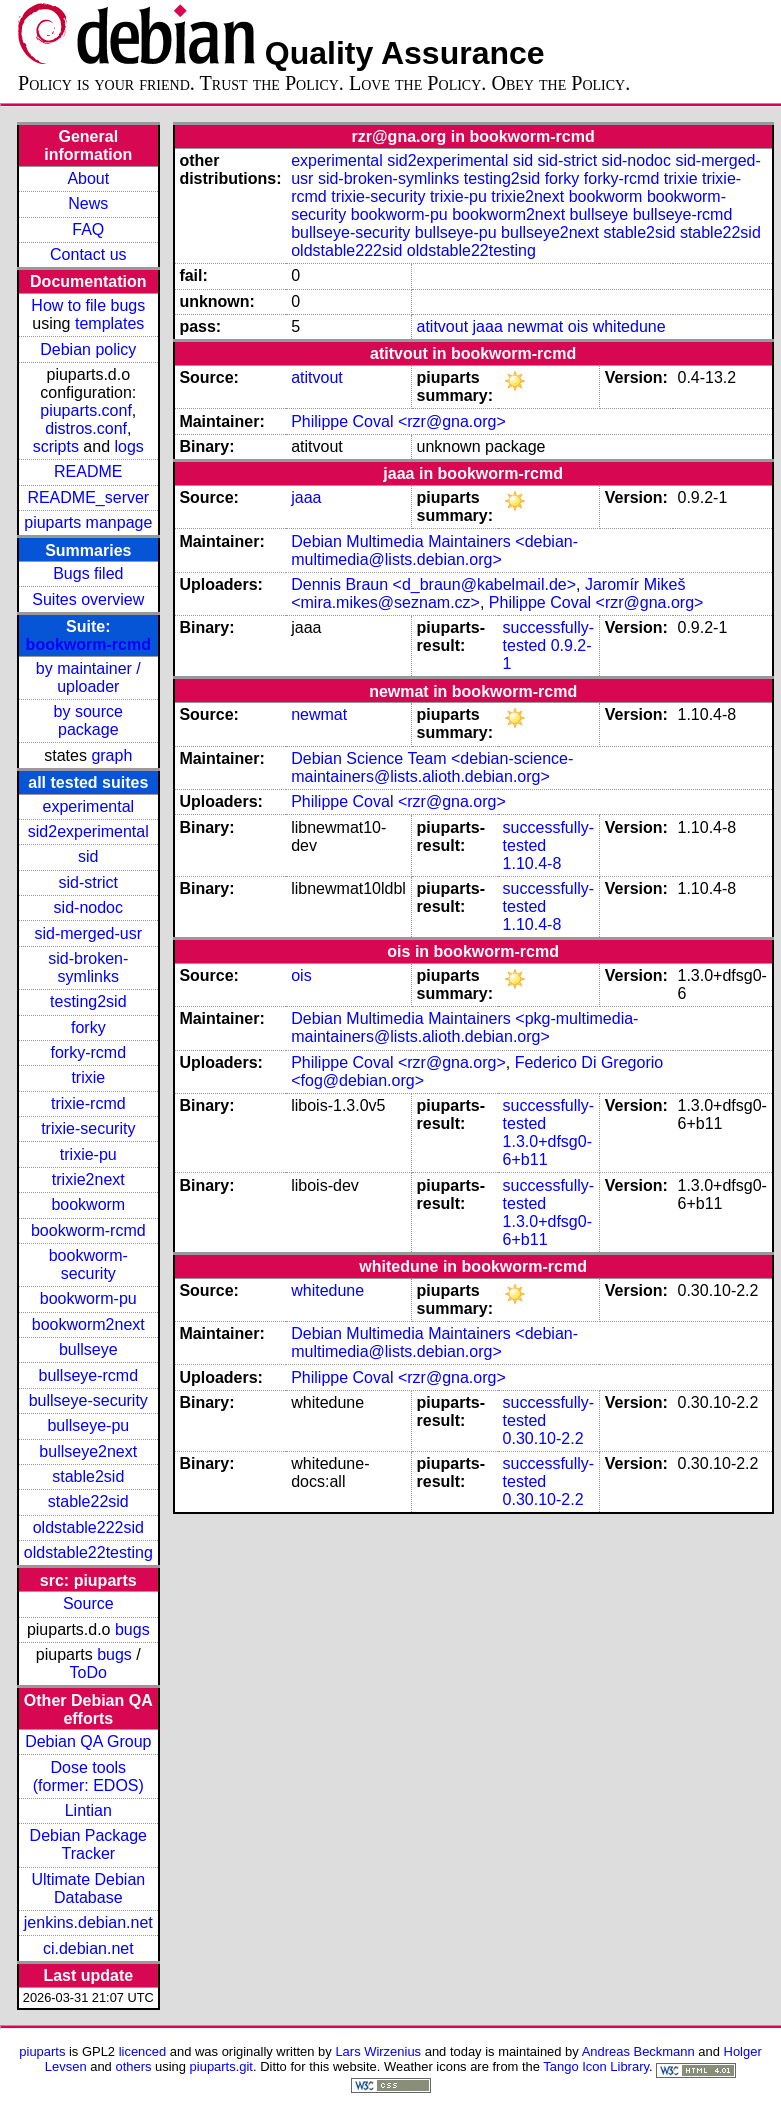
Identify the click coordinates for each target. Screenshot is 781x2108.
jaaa (488, 326)
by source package (88, 720)
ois (578, 326)
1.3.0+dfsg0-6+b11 (547, 1150)
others (133, 2066)
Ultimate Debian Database (88, 1888)
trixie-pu (88, 1154)
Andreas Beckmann (638, 2051)
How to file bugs (88, 305)
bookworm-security (88, 1264)
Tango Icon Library (596, 2066)
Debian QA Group (88, 1741)
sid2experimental (88, 831)
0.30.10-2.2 (543, 1438)
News (88, 203)
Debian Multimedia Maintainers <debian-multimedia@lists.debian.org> (434, 550)
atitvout (443, 326)
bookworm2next (88, 1324)
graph (111, 755)
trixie (88, 1077)
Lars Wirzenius (378, 2051)
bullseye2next (88, 1451)
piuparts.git (221, 2066)
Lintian (88, 1810)
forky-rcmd (89, 1052)
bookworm (88, 1204)
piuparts (42, 2051)
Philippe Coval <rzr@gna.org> (398, 421)
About (88, 178)
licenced (143, 2051)
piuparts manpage (88, 522)
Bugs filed (88, 573)
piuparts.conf (86, 410)
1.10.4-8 (532, 863)
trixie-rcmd (88, 1103)
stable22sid (88, 1501)
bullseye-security (88, 1400)
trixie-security (88, 1128)
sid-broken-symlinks (88, 967)
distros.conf (86, 428)
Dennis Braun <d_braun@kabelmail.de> (433, 584)
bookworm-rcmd (88, 644)
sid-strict (89, 882)
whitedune (629, 326)
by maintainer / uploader (88, 677)
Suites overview (88, 599)
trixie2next (88, 1179)
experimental (88, 806)
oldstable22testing (88, 1552)
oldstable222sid (88, 1527)
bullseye (88, 1349)
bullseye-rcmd (88, 1375)
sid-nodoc (88, 907)
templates (109, 323)
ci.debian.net (88, 1948)
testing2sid (88, 1001)
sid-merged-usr (88, 933)
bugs (132, 1629)
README (88, 471)
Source (88, 1603)
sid (88, 856)
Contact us (88, 254)
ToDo (88, 1672)
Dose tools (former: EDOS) (88, 1776)
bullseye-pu (88, 1425)
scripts (56, 446)
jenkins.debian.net (88, 1922)
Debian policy (88, 349)
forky (88, 1027)
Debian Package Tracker (88, 1844)
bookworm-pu (88, 1298)
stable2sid (88, 1476)
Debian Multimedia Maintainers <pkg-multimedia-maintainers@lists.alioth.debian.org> (464, 1027)
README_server (88, 497)
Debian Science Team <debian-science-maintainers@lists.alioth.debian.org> (432, 767)
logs (129, 446)
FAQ (88, 229)
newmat (535, 326)
